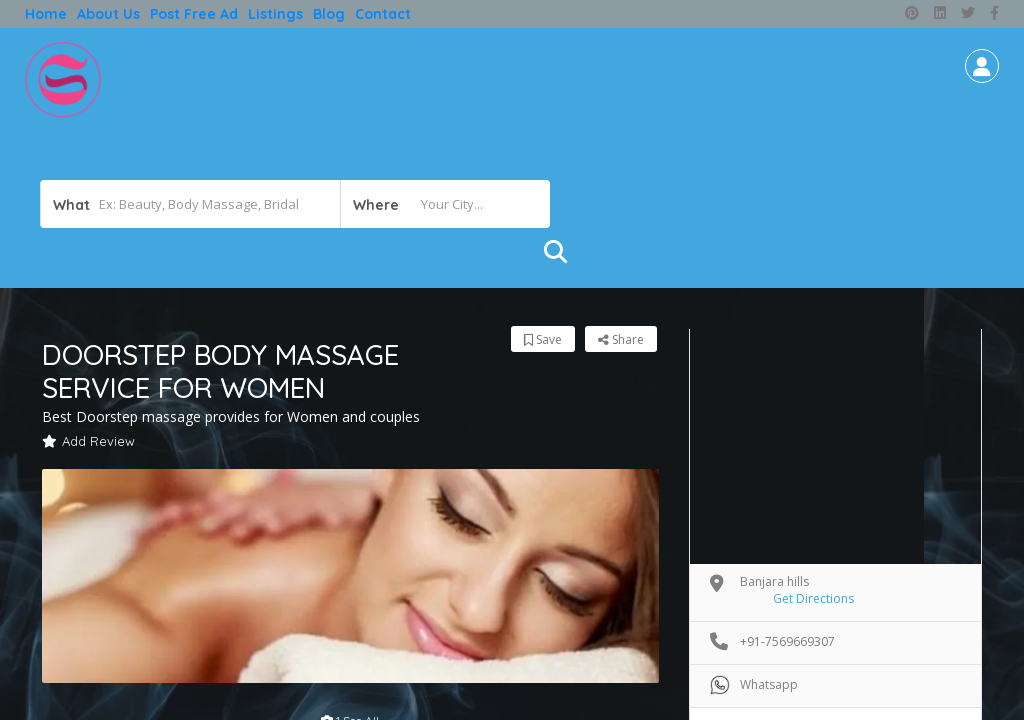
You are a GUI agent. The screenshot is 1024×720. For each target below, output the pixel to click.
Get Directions (813, 598)
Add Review (88, 441)
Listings (275, 14)
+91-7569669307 (787, 641)
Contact (383, 14)
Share (621, 339)
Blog (329, 14)
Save (543, 339)
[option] (350, 576)
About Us (108, 14)
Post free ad (194, 14)
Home (46, 14)
